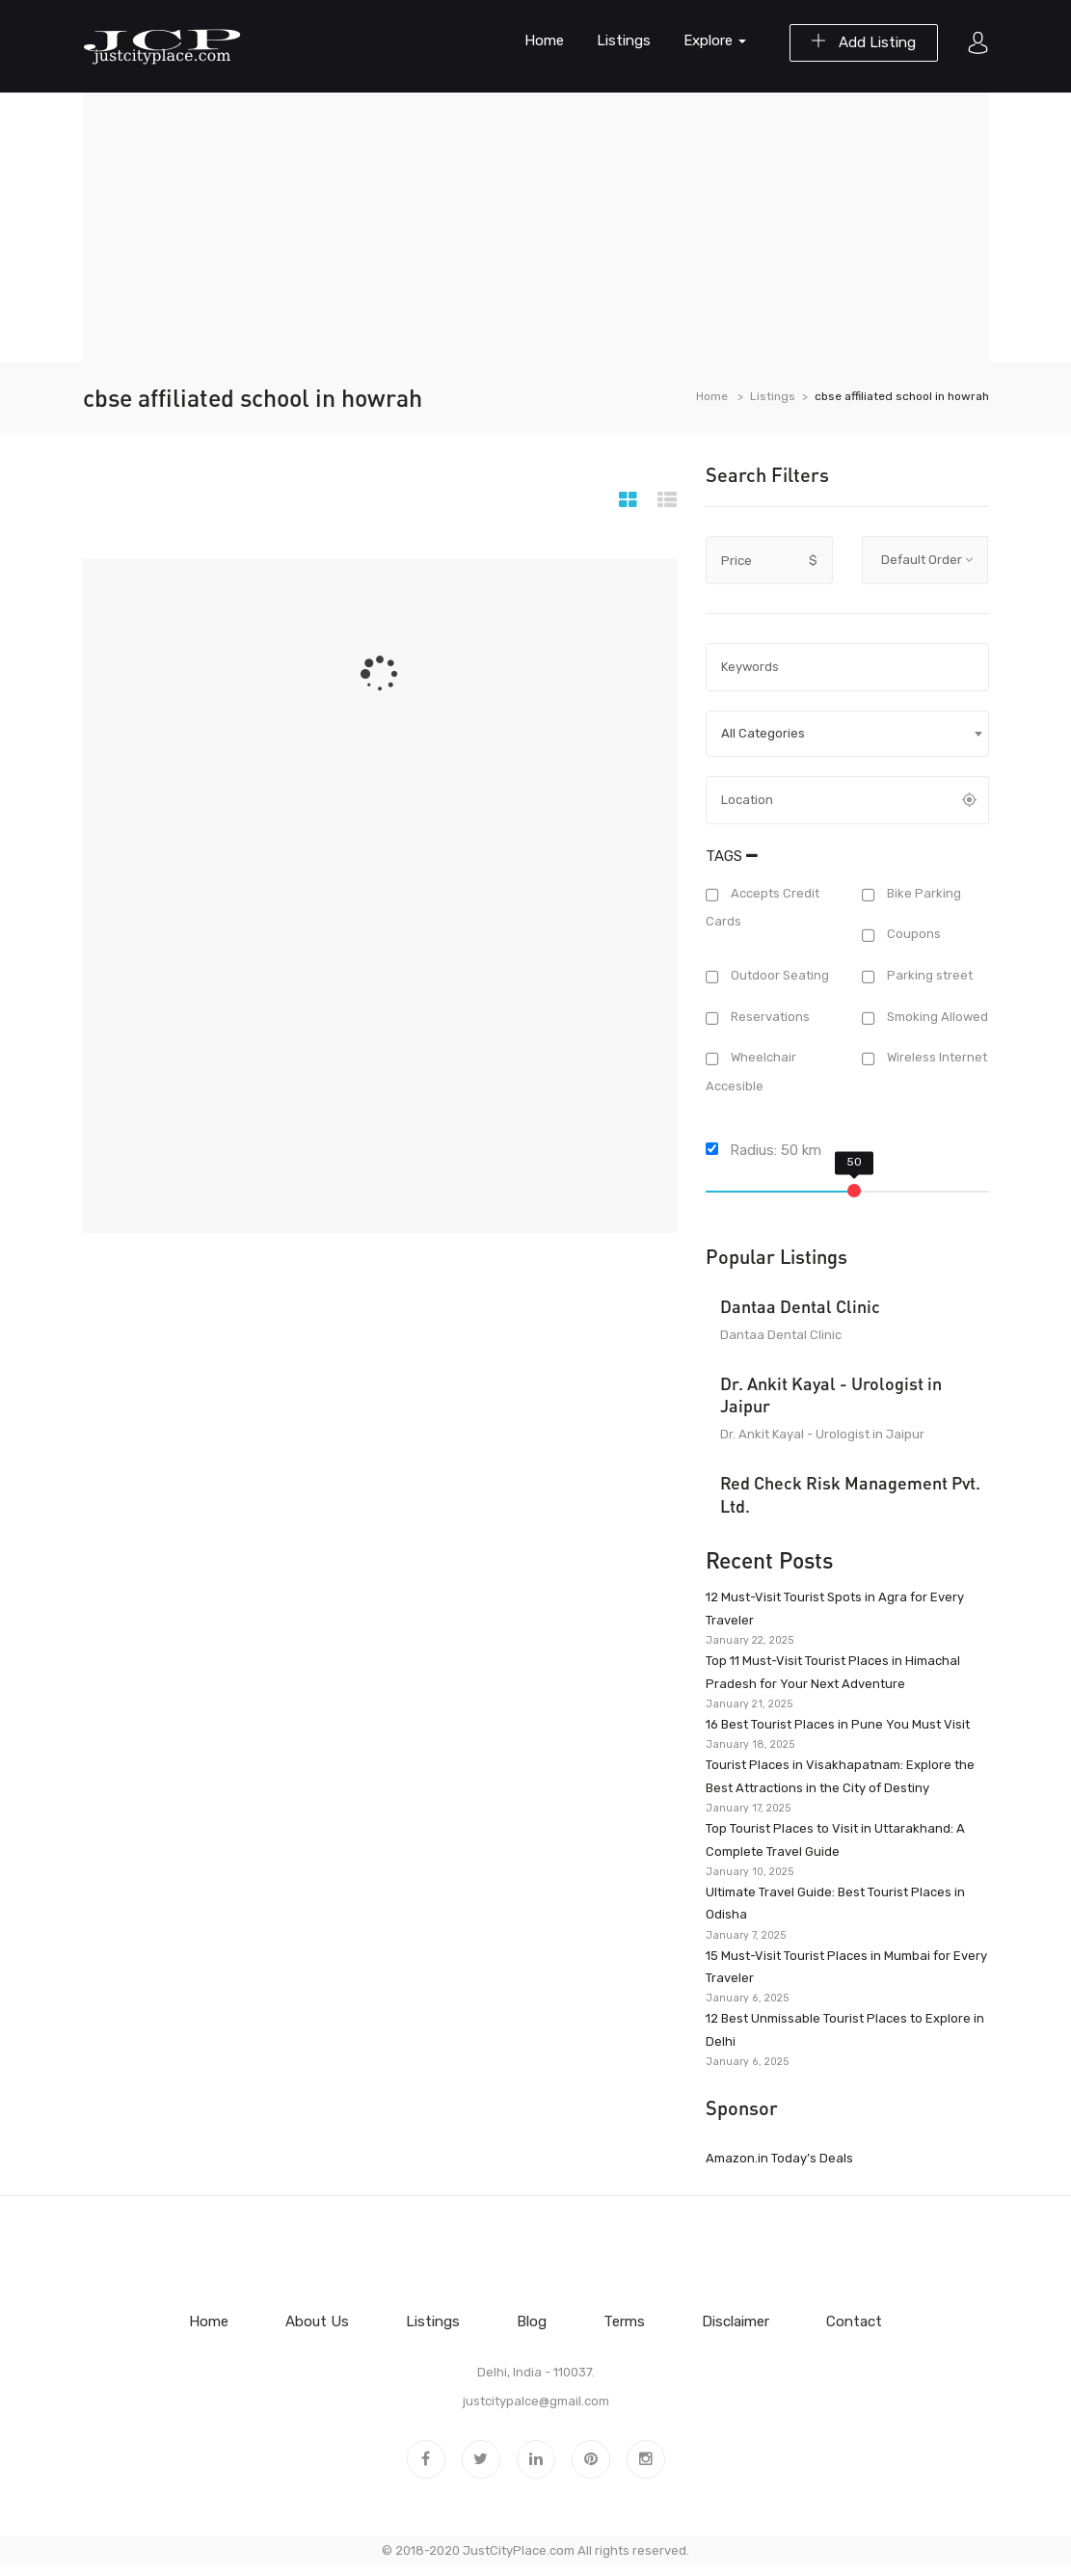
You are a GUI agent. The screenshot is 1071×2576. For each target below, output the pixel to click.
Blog (532, 2321)
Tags (732, 856)
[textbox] (847, 733)
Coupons (912, 934)
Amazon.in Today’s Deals (779, 2158)
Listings (624, 40)
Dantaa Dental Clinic (800, 1306)
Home (544, 40)
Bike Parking (922, 893)
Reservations (769, 1016)
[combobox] (847, 734)
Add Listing (864, 42)
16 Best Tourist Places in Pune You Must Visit (838, 1724)
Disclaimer (735, 2321)
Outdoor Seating (778, 975)
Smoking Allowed (936, 1016)
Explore (714, 40)
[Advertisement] (536, 227)
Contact (854, 2321)
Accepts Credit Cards (762, 907)
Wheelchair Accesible (751, 1072)
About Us (317, 2321)
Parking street (928, 975)
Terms (624, 2321)
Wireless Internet (935, 1058)
